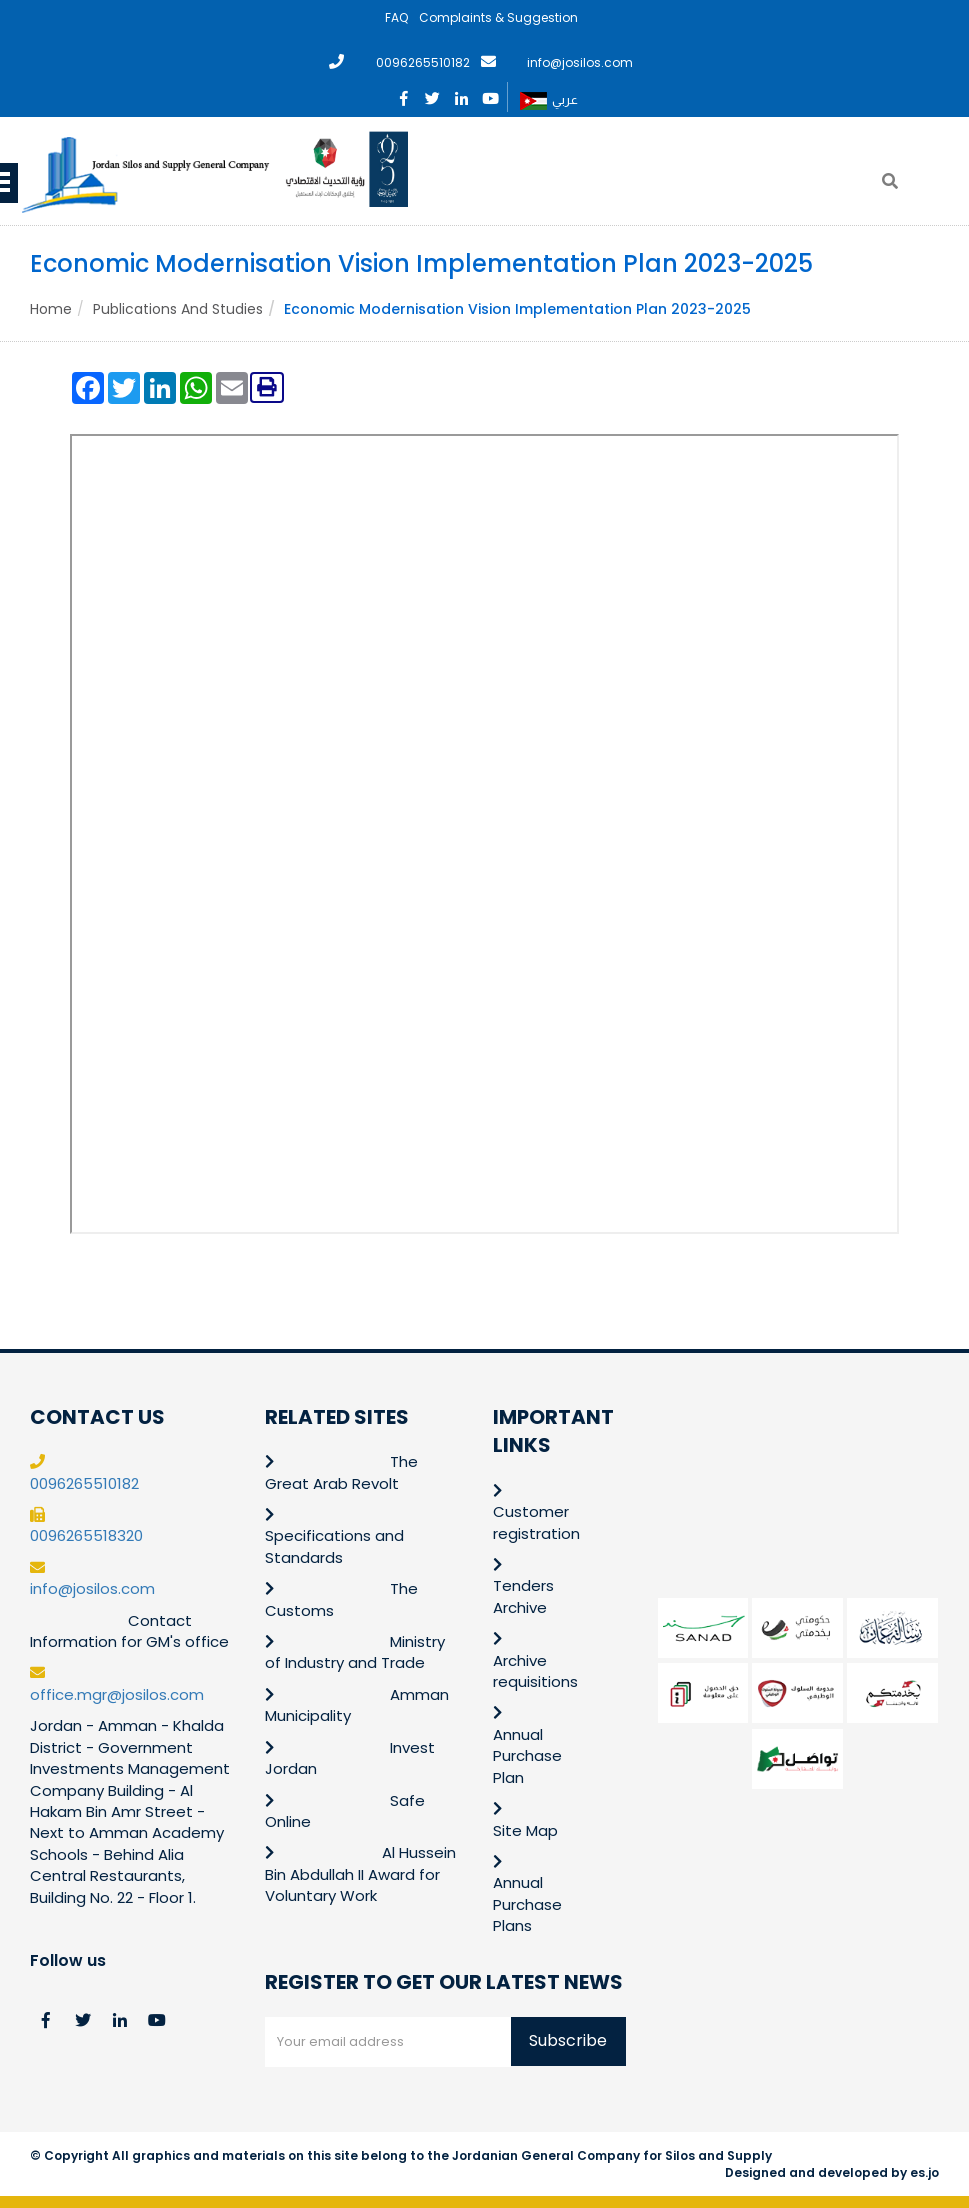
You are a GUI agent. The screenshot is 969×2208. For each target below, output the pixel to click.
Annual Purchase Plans (527, 1904)
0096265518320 (86, 1535)
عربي (549, 101)
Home (51, 309)
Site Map (525, 1830)
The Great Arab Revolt (341, 1472)
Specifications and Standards (334, 1546)
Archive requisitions (535, 1671)
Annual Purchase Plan (527, 1756)
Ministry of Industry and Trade (355, 1652)
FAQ (396, 17)
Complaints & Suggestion (498, 17)
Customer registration (536, 1522)
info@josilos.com (580, 62)
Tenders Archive (523, 1596)
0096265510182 (423, 62)
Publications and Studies (178, 309)
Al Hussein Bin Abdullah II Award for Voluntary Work (361, 1874)
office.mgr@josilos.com (117, 1694)
